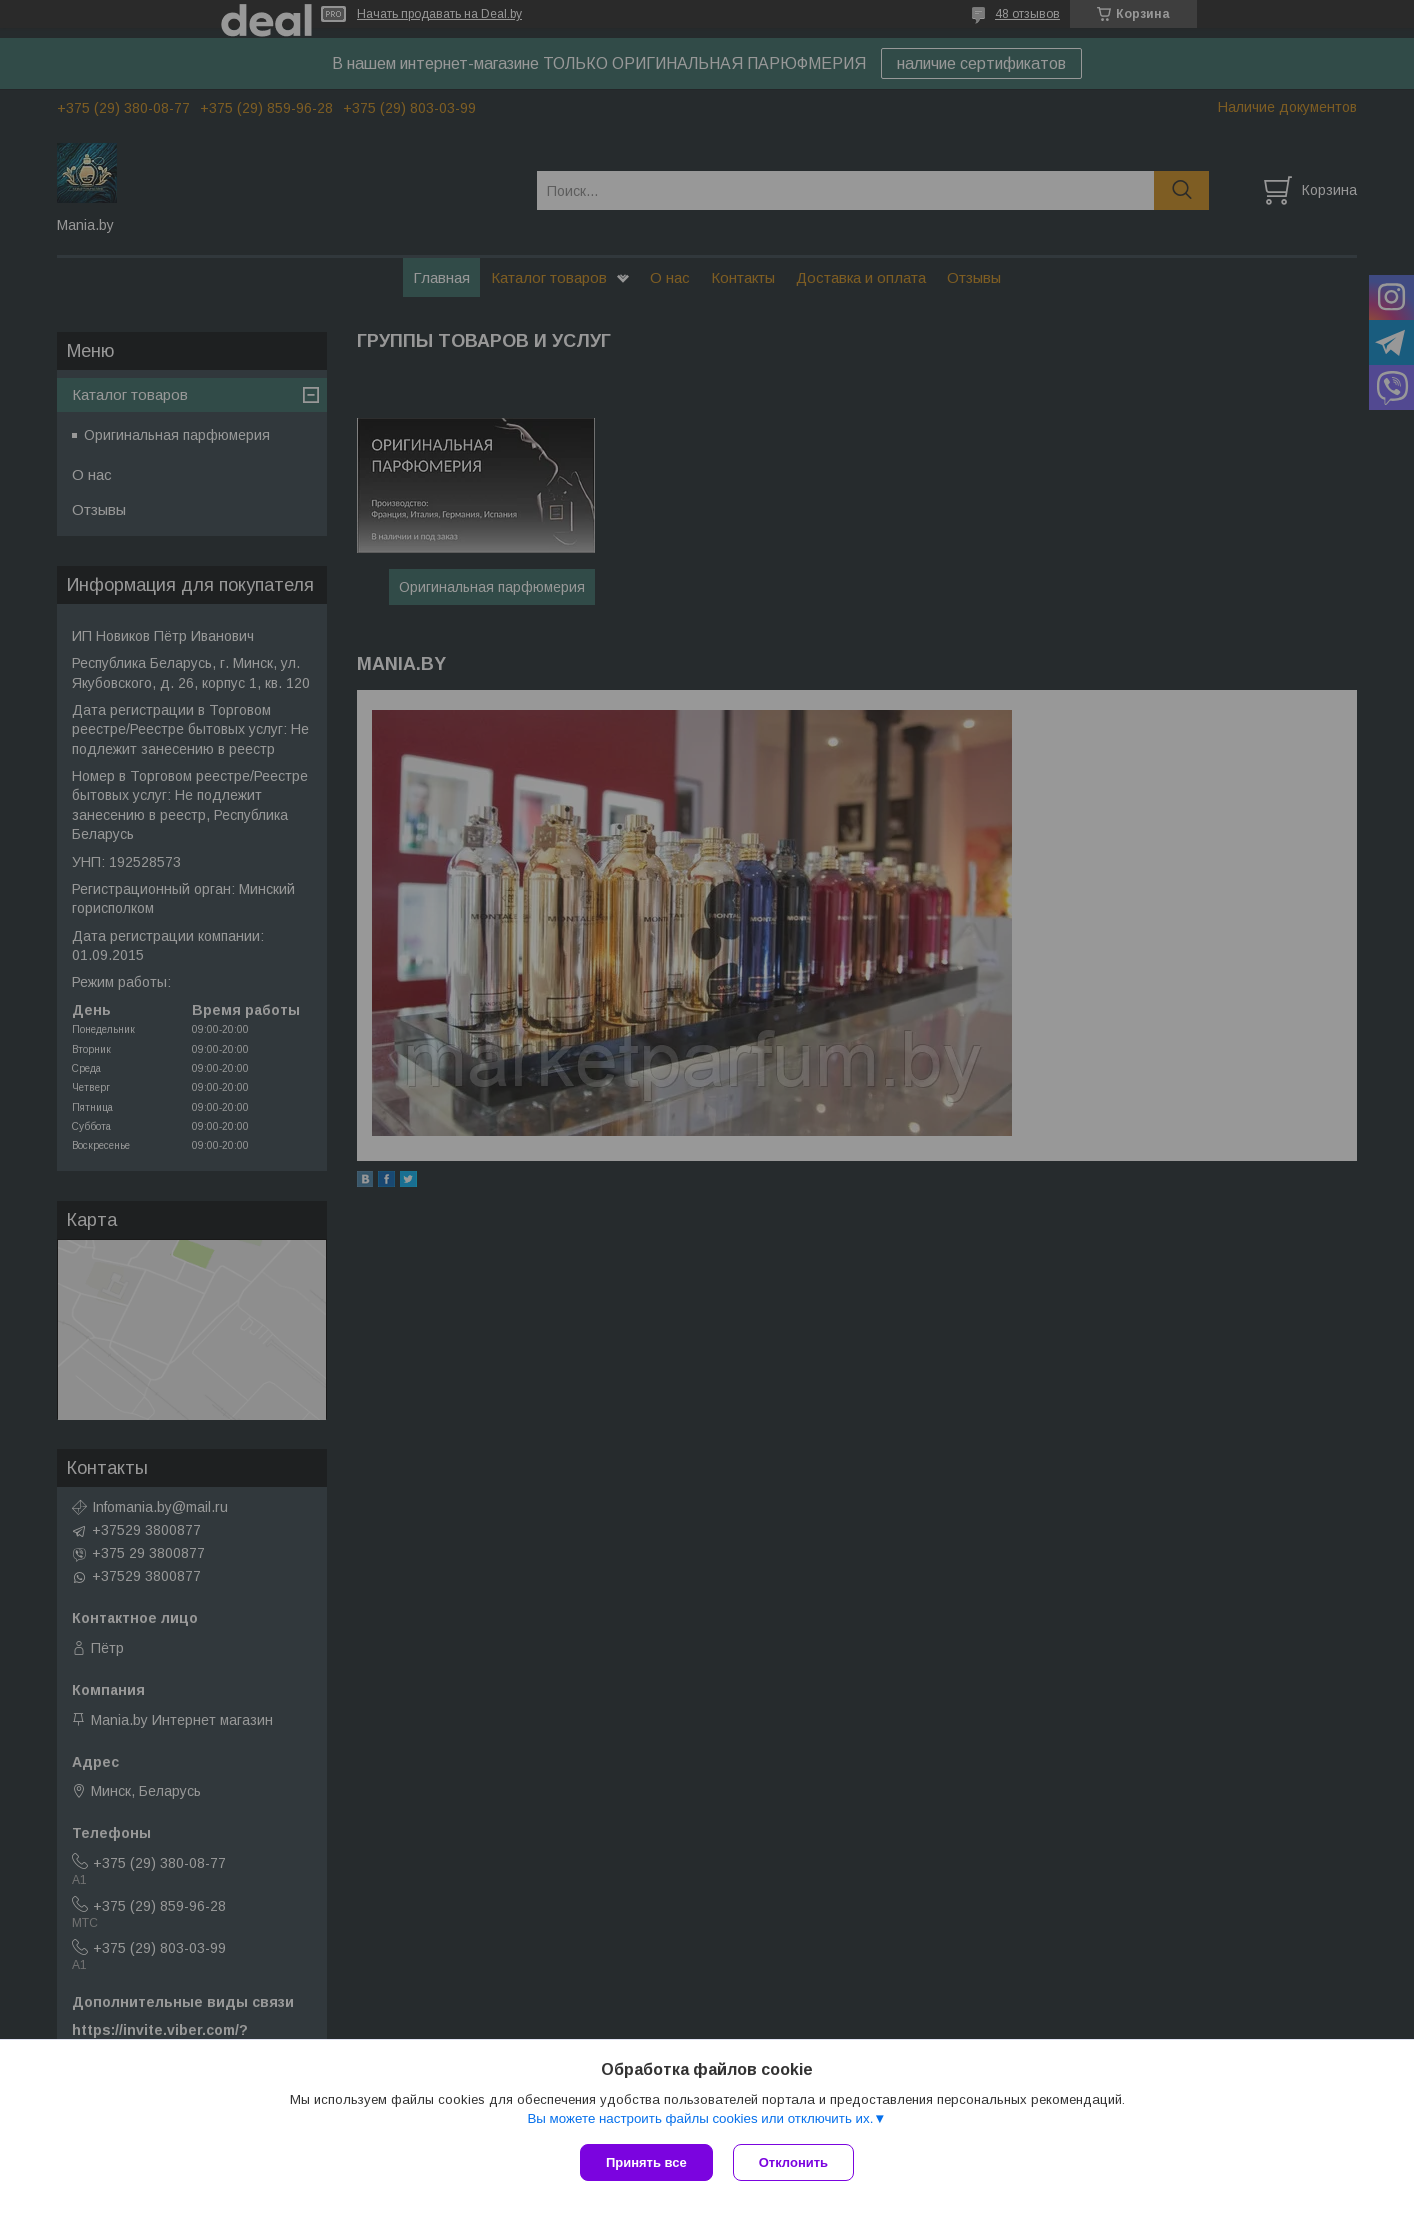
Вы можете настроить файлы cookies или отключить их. (700, 2118)
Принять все (646, 2162)
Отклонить (793, 2162)
